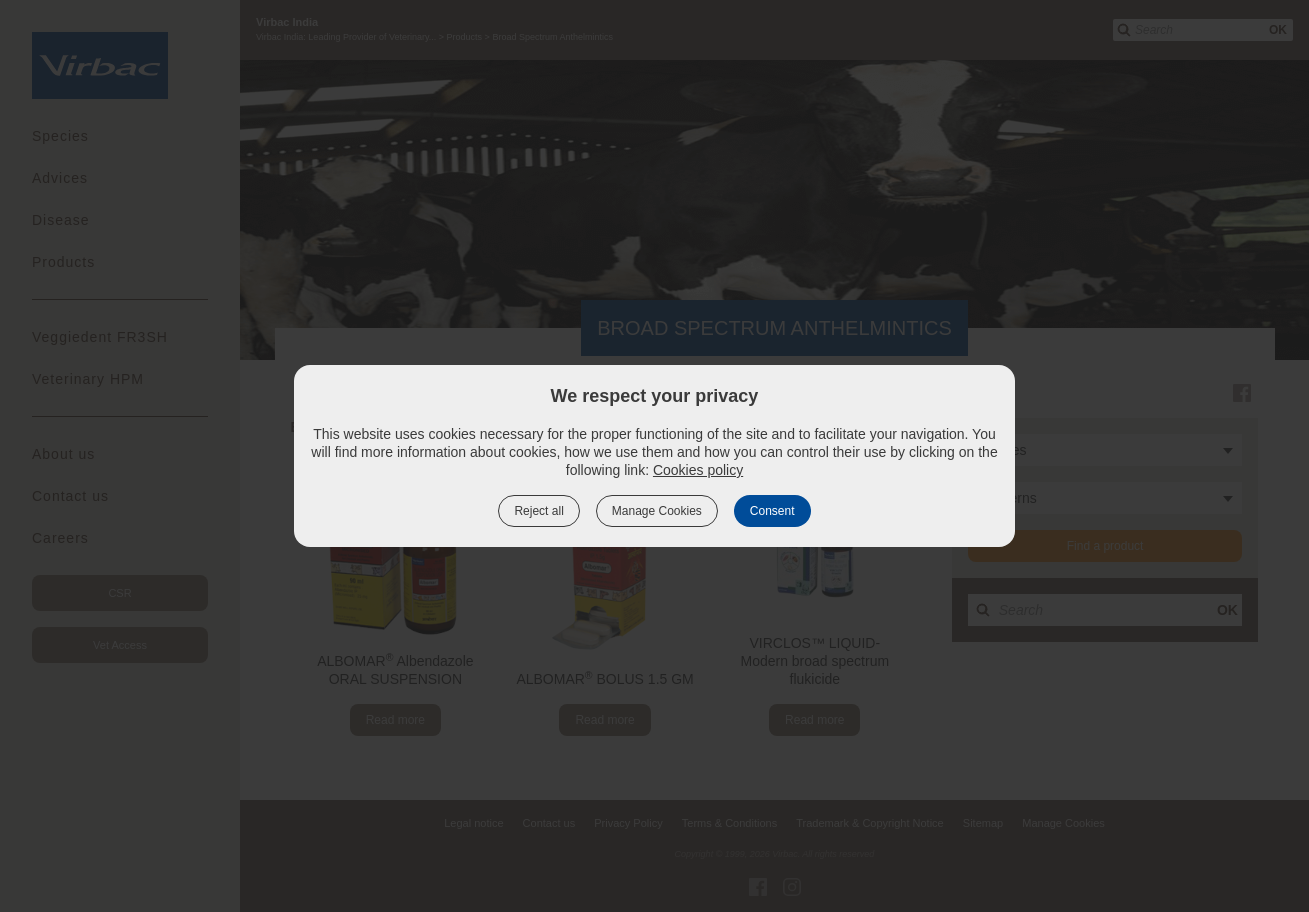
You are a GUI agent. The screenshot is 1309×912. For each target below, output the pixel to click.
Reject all (538, 511)
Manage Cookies (657, 511)
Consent (772, 511)
